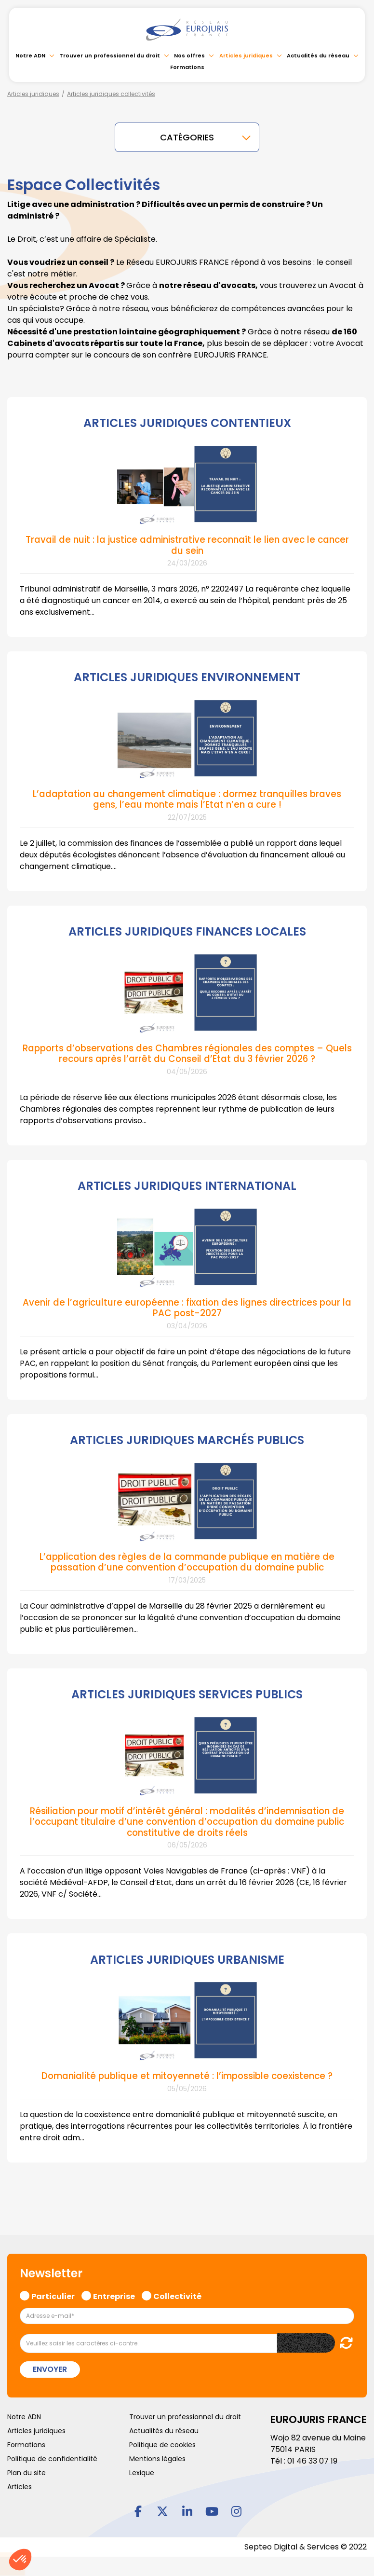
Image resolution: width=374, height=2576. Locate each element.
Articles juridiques (246, 55)
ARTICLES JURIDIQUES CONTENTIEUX (187, 423)
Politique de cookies (162, 2442)
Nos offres (189, 55)
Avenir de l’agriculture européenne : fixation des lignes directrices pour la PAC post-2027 (187, 1306)
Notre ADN (30, 55)
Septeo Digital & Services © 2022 (305, 2544)
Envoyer (50, 2366)
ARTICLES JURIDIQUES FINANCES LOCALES (187, 931)
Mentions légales (157, 2456)
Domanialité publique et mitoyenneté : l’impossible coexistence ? (187, 2073)
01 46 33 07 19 (312, 2458)
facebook (138, 2509)
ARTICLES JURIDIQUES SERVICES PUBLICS (187, 1693)
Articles (19, 2484)
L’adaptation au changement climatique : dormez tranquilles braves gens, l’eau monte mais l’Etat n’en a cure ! (187, 799)
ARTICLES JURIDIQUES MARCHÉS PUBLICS (187, 1439)
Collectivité (177, 2292)
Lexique (141, 2470)
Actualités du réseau (318, 55)
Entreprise (114, 2292)
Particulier (53, 2292)
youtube (211, 2509)
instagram (236, 2509)
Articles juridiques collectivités (111, 94)
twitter (162, 2509)
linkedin (187, 2509)
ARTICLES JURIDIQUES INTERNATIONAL (187, 1185)
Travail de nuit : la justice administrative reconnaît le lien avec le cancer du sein (187, 544)
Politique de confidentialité (52, 2456)
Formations (187, 67)
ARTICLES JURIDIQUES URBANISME (187, 1958)
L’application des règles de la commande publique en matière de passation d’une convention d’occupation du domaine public (187, 1560)
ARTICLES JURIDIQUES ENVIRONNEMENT (187, 677)
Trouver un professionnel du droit (109, 55)
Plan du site (26, 2470)
